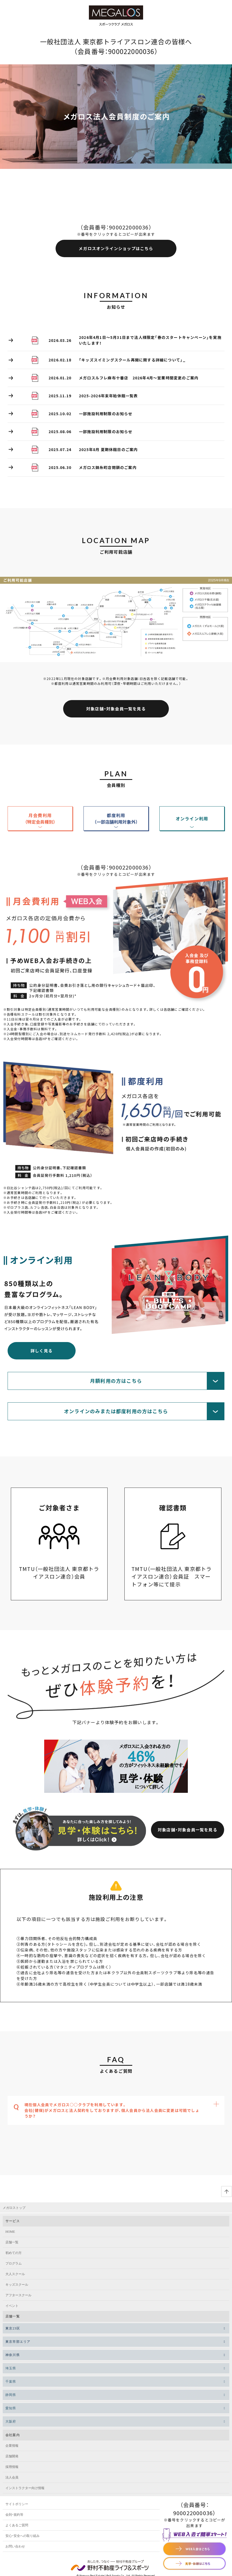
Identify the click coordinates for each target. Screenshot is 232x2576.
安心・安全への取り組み (22, 2536)
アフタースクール (18, 2295)
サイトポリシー (16, 2504)
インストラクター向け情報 (24, 2488)
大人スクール (15, 2274)
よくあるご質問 (16, 2525)
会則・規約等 (14, 2515)
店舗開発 (11, 2456)
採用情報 (11, 2467)
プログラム (13, 2263)
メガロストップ (14, 2208)
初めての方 (13, 2253)
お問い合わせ (15, 2546)
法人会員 (11, 2477)
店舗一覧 (11, 2242)
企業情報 (11, 2446)
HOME (10, 2232)
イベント (11, 2306)
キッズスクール (16, 2285)
